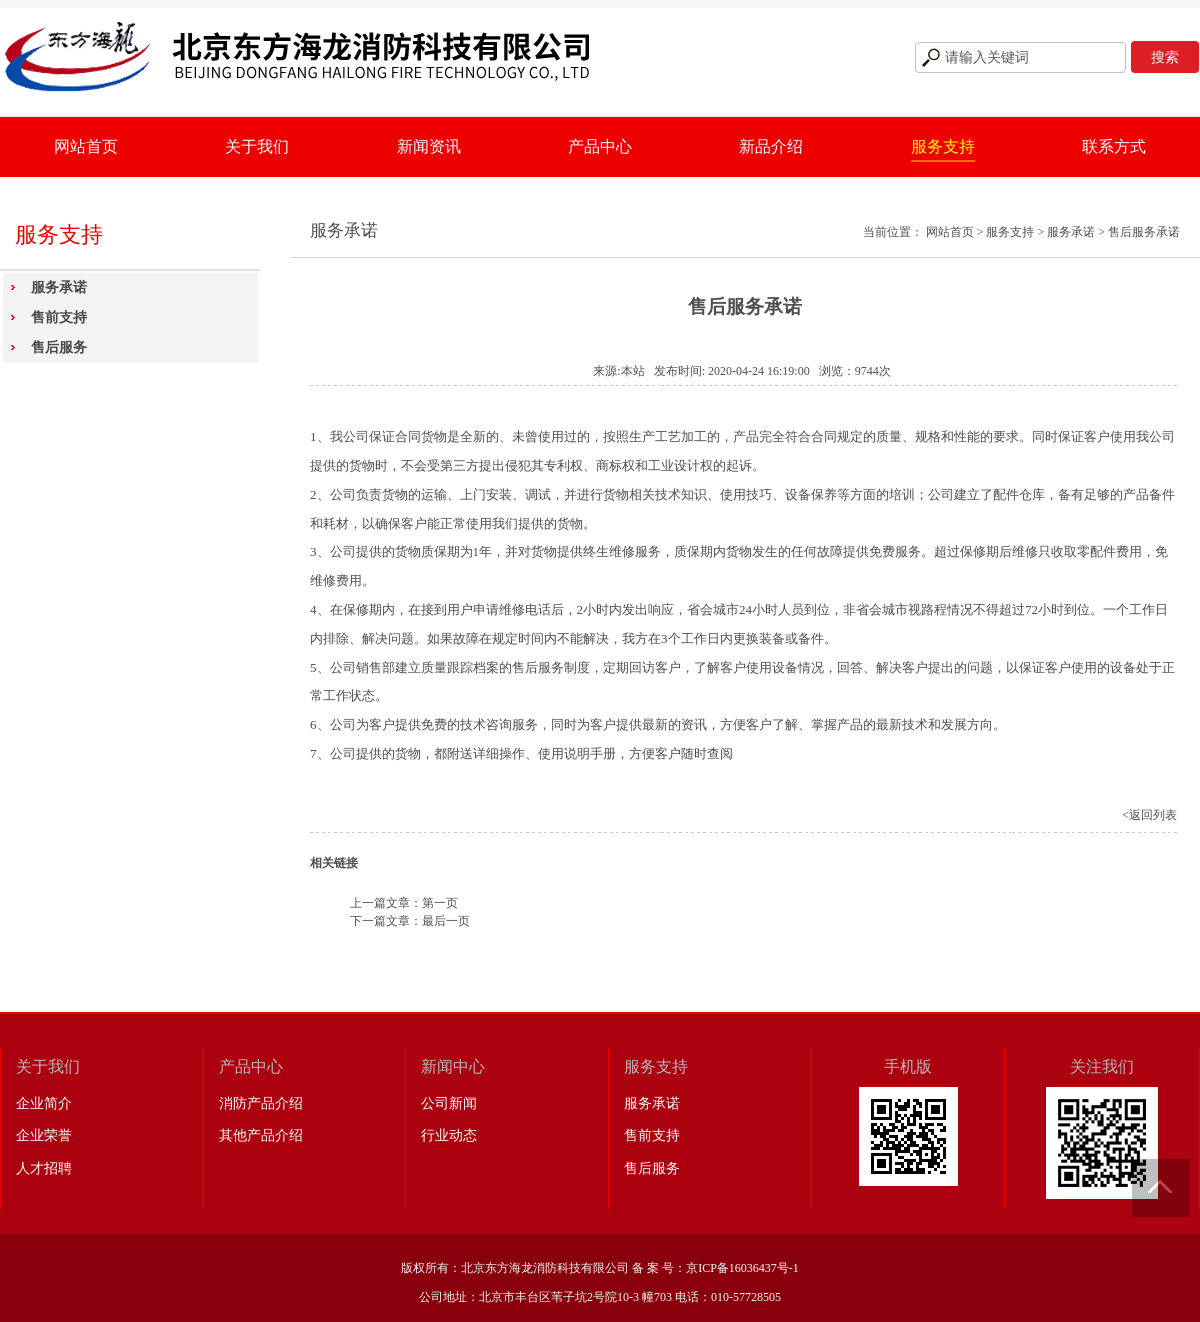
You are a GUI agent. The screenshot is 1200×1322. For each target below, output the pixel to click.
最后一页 (446, 921)
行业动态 (449, 1135)
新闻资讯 (429, 146)
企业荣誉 (44, 1135)
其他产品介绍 (261, 1135)
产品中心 (600, 146)
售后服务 (59, 347)
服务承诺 (59, 287)
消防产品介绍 (261, 1103)
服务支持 (943, 146)
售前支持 (59, 317)
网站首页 (86, 146)
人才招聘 (44, 1168)
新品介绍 (771, 146)
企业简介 (44, 1103)
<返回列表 (1149, 815)
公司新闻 (449, 1103)
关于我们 (257, 146)
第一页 (440, 903)
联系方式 (1114, 146)
